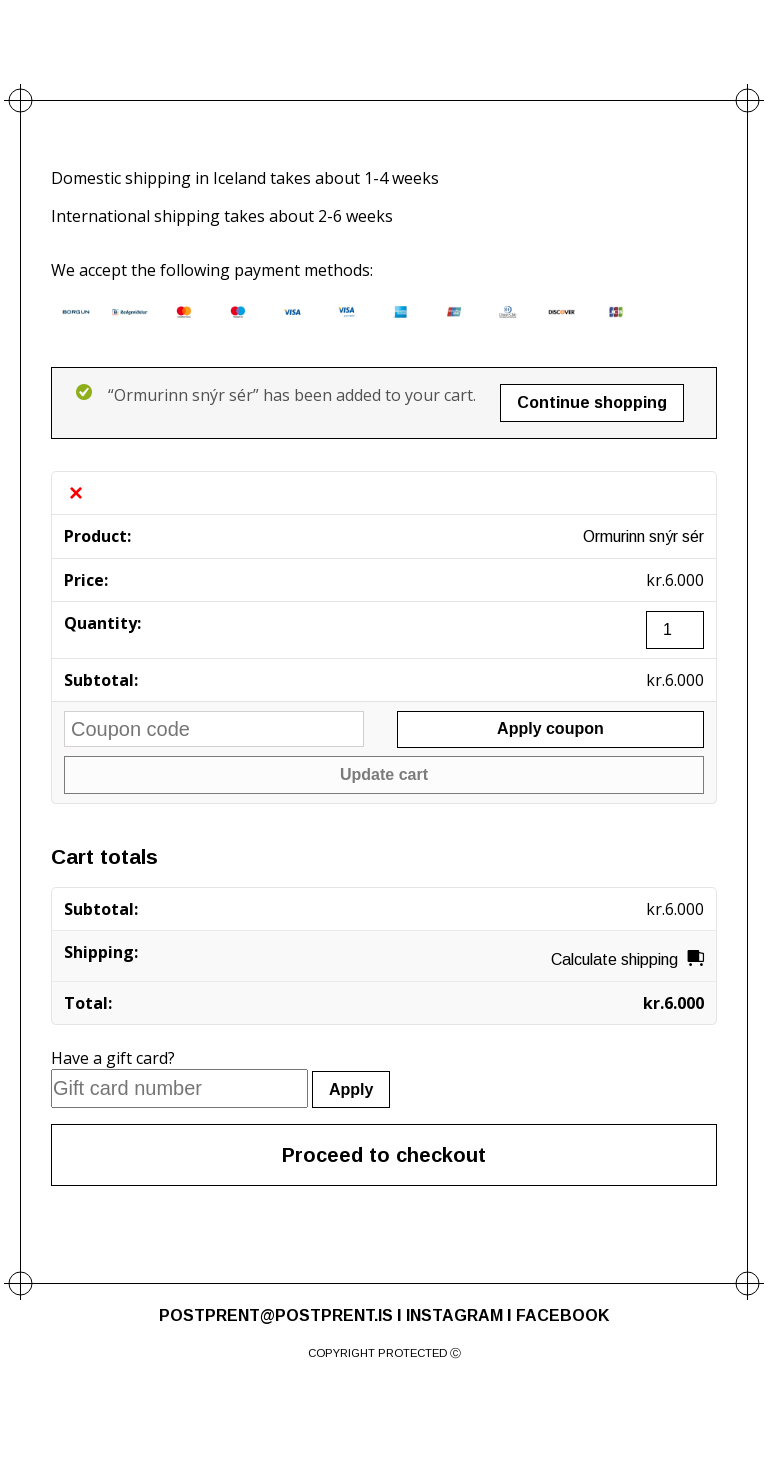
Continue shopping (592, 402)
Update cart (384, 774)
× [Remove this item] (76, 493)
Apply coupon (550, 728)
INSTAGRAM (454, 1315)
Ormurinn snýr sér (643, 536)
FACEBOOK (562, 1315)
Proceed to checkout (384, 1155)
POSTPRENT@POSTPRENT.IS (276, 1315)
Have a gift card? (113, 1058)
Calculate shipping (614, 959)
